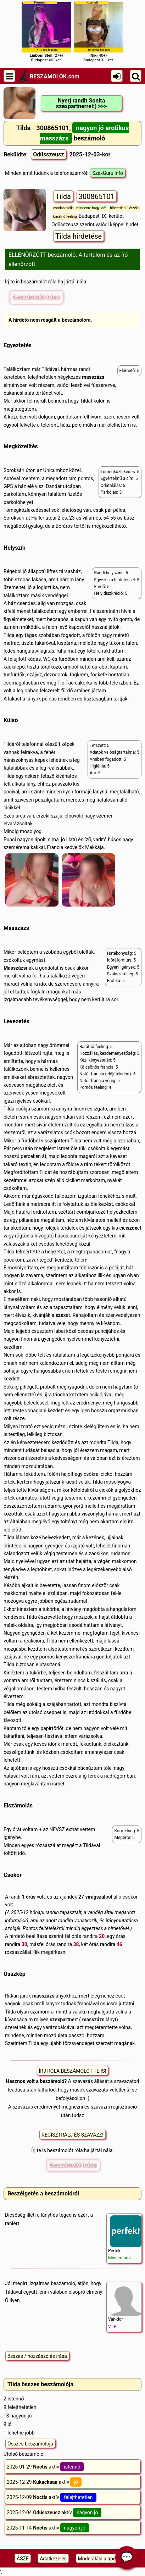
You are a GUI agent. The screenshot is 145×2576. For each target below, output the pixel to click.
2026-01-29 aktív (45, 2466)
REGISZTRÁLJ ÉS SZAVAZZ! (72, 2135)
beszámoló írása (35, 296)
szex (132, 1228)
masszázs (93, 377)
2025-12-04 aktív (54, 2512)
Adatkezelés (53, 2558)
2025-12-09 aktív (51, 2497)
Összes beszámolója (30, 2444)
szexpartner (63, 2019)
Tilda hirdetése (78, 236)
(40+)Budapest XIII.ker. (98, 31)
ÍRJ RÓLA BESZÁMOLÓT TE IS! (72, 2071)
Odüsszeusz (48, 154)
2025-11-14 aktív (48, 2527)
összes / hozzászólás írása (37, 2356)
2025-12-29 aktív (44, 2482)
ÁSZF (23, 2558)
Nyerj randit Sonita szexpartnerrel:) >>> (81, 103)
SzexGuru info (107, 173)
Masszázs (15, 968)
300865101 (97, 196)
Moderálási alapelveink (103, 2558)
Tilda (63, 196)
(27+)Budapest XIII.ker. (46, 31)
